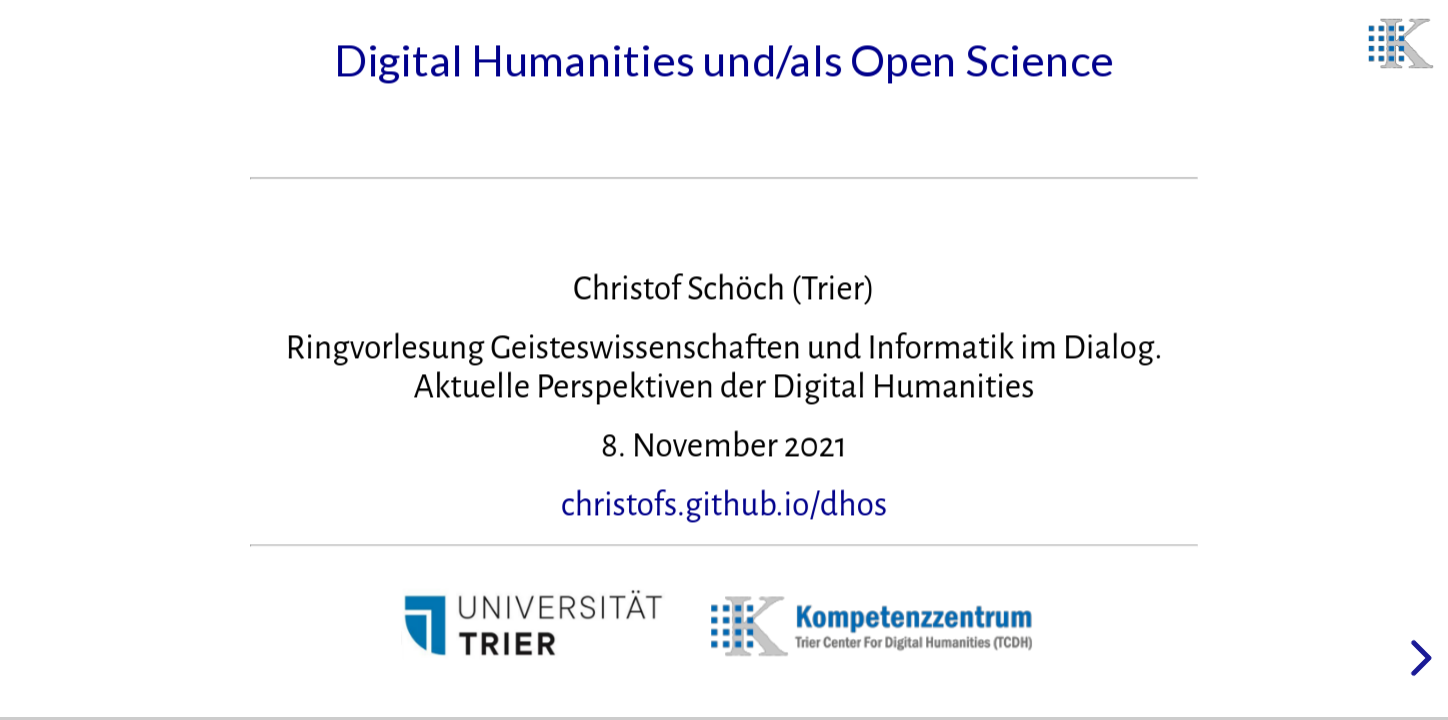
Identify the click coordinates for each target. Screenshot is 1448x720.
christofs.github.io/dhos (724, 505)
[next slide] (1418, 658)
